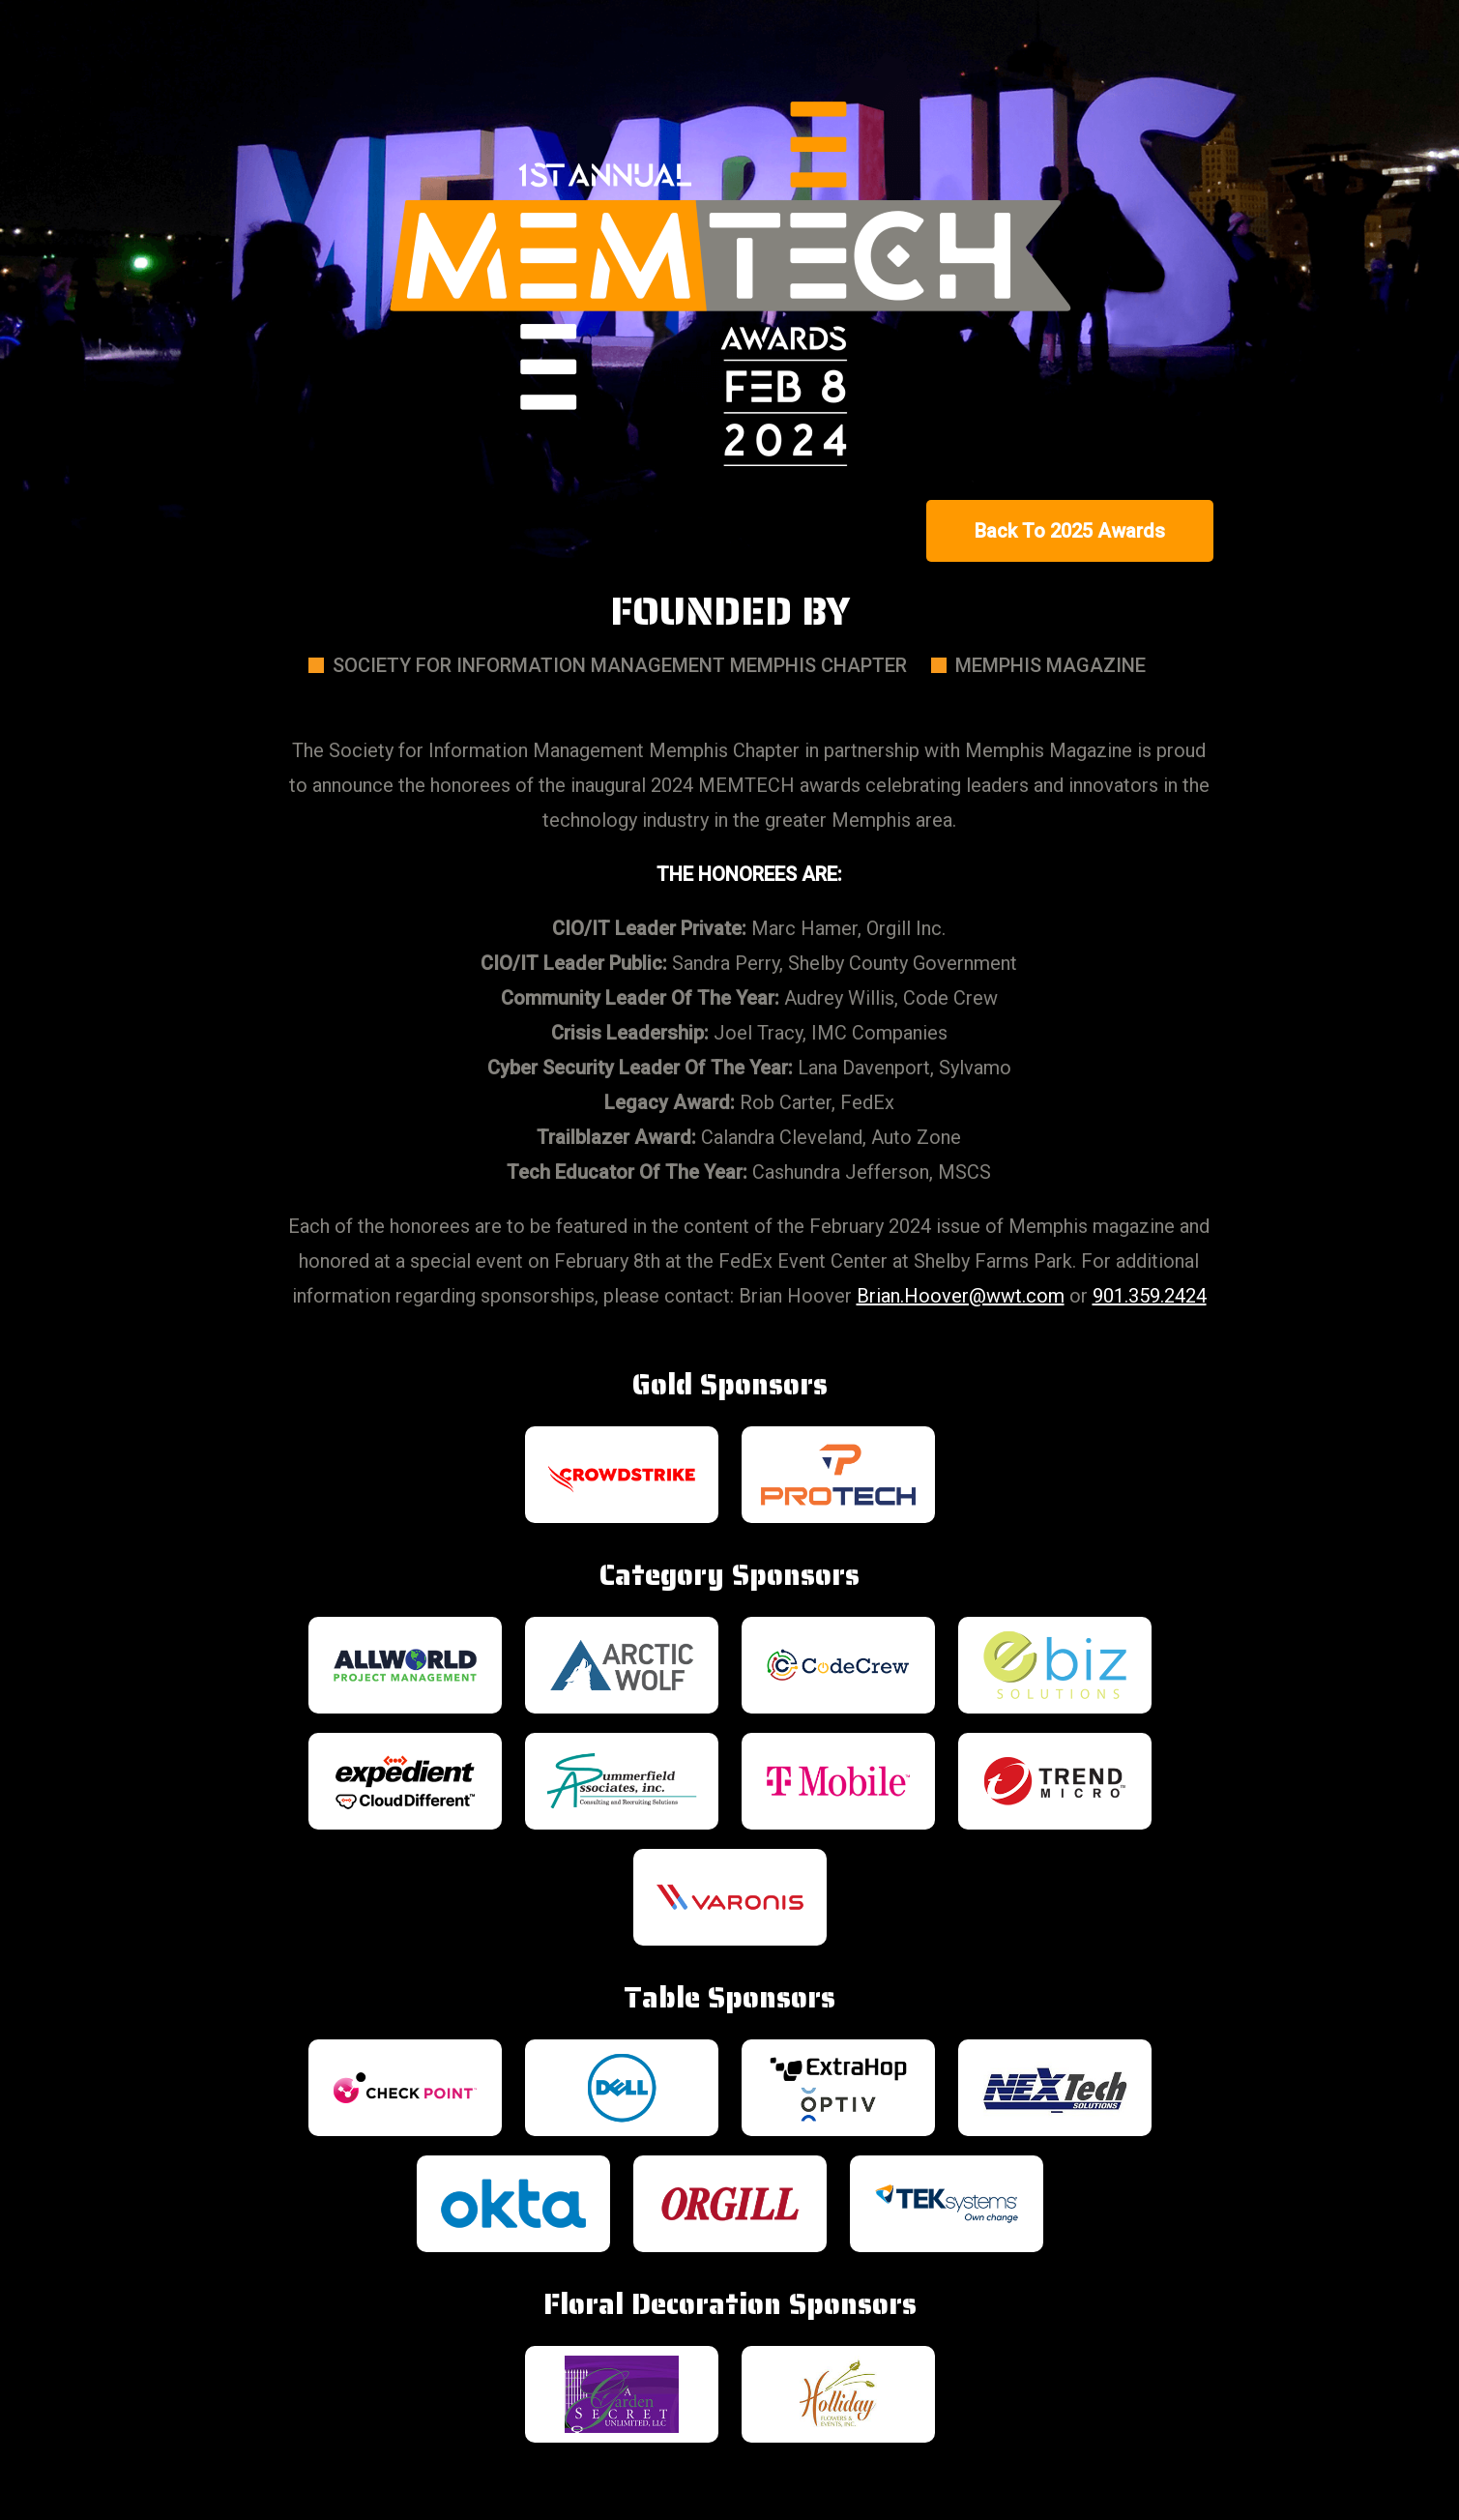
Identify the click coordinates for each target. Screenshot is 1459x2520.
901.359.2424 (1150, 1295)
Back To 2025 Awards (1070, 530)
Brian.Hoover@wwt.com (961, 1295)
